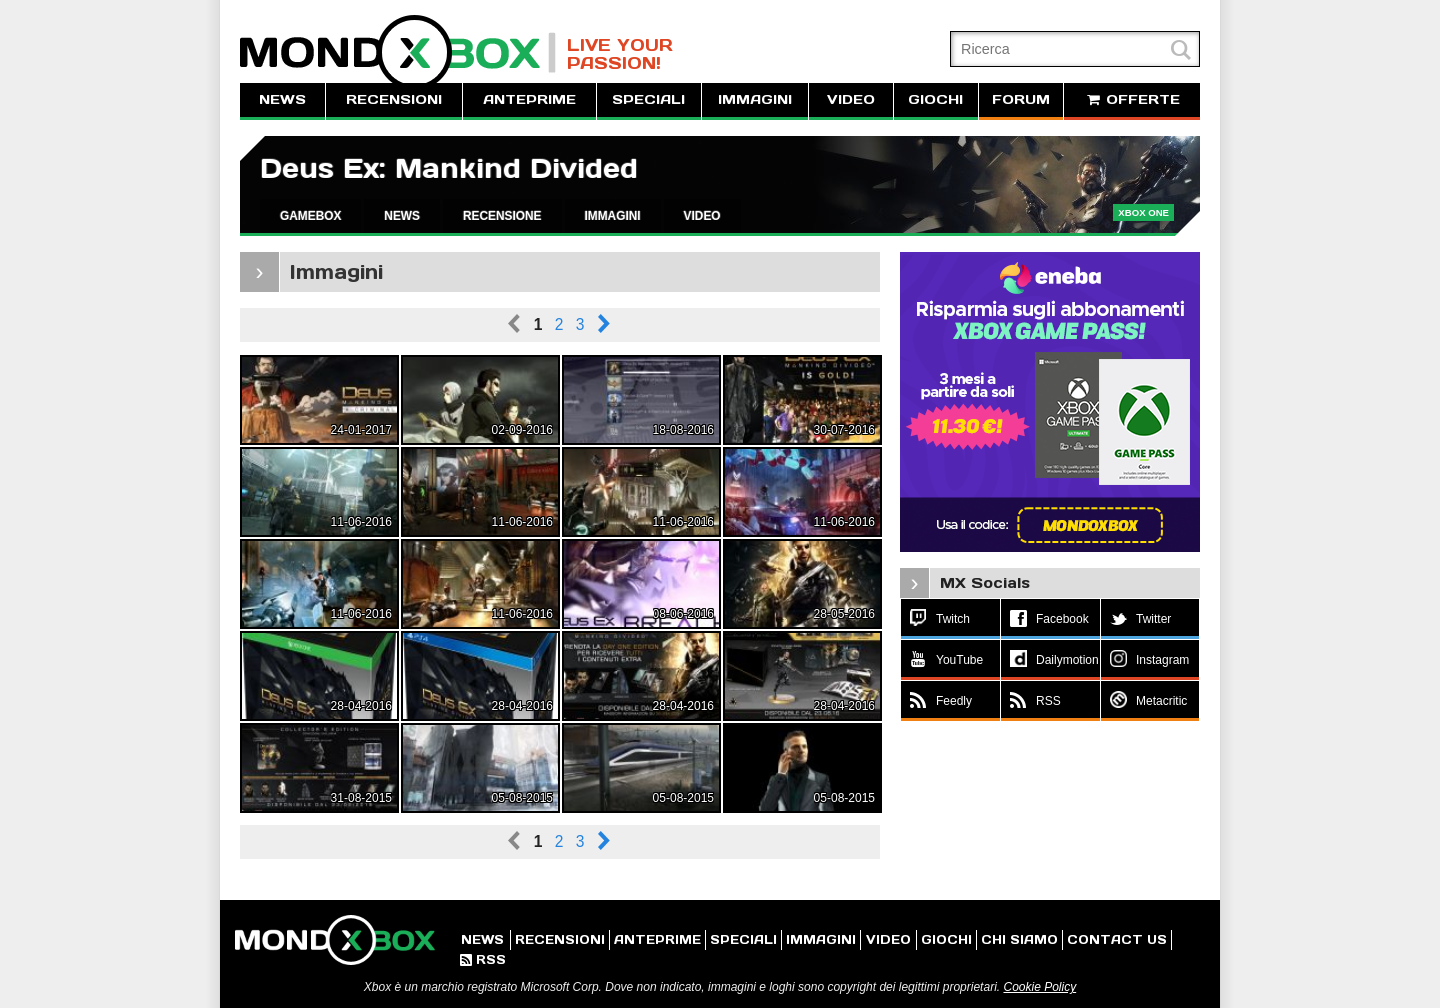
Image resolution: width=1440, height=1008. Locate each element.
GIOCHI (935, 99)
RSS (483, 959)
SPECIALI (648, 99)
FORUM (1021, 99)
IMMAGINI (755, 99)
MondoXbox (398, 52)
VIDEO (851, 99)
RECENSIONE (502, 216)
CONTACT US (1117, 939)
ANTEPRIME (529, 99)
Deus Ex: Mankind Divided (449, 168)
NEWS (282, 99)
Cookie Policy (1039, 987)
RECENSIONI (394, 99)
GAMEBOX (310, 216)
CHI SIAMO (1019, 939)
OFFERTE (1132, 99)
